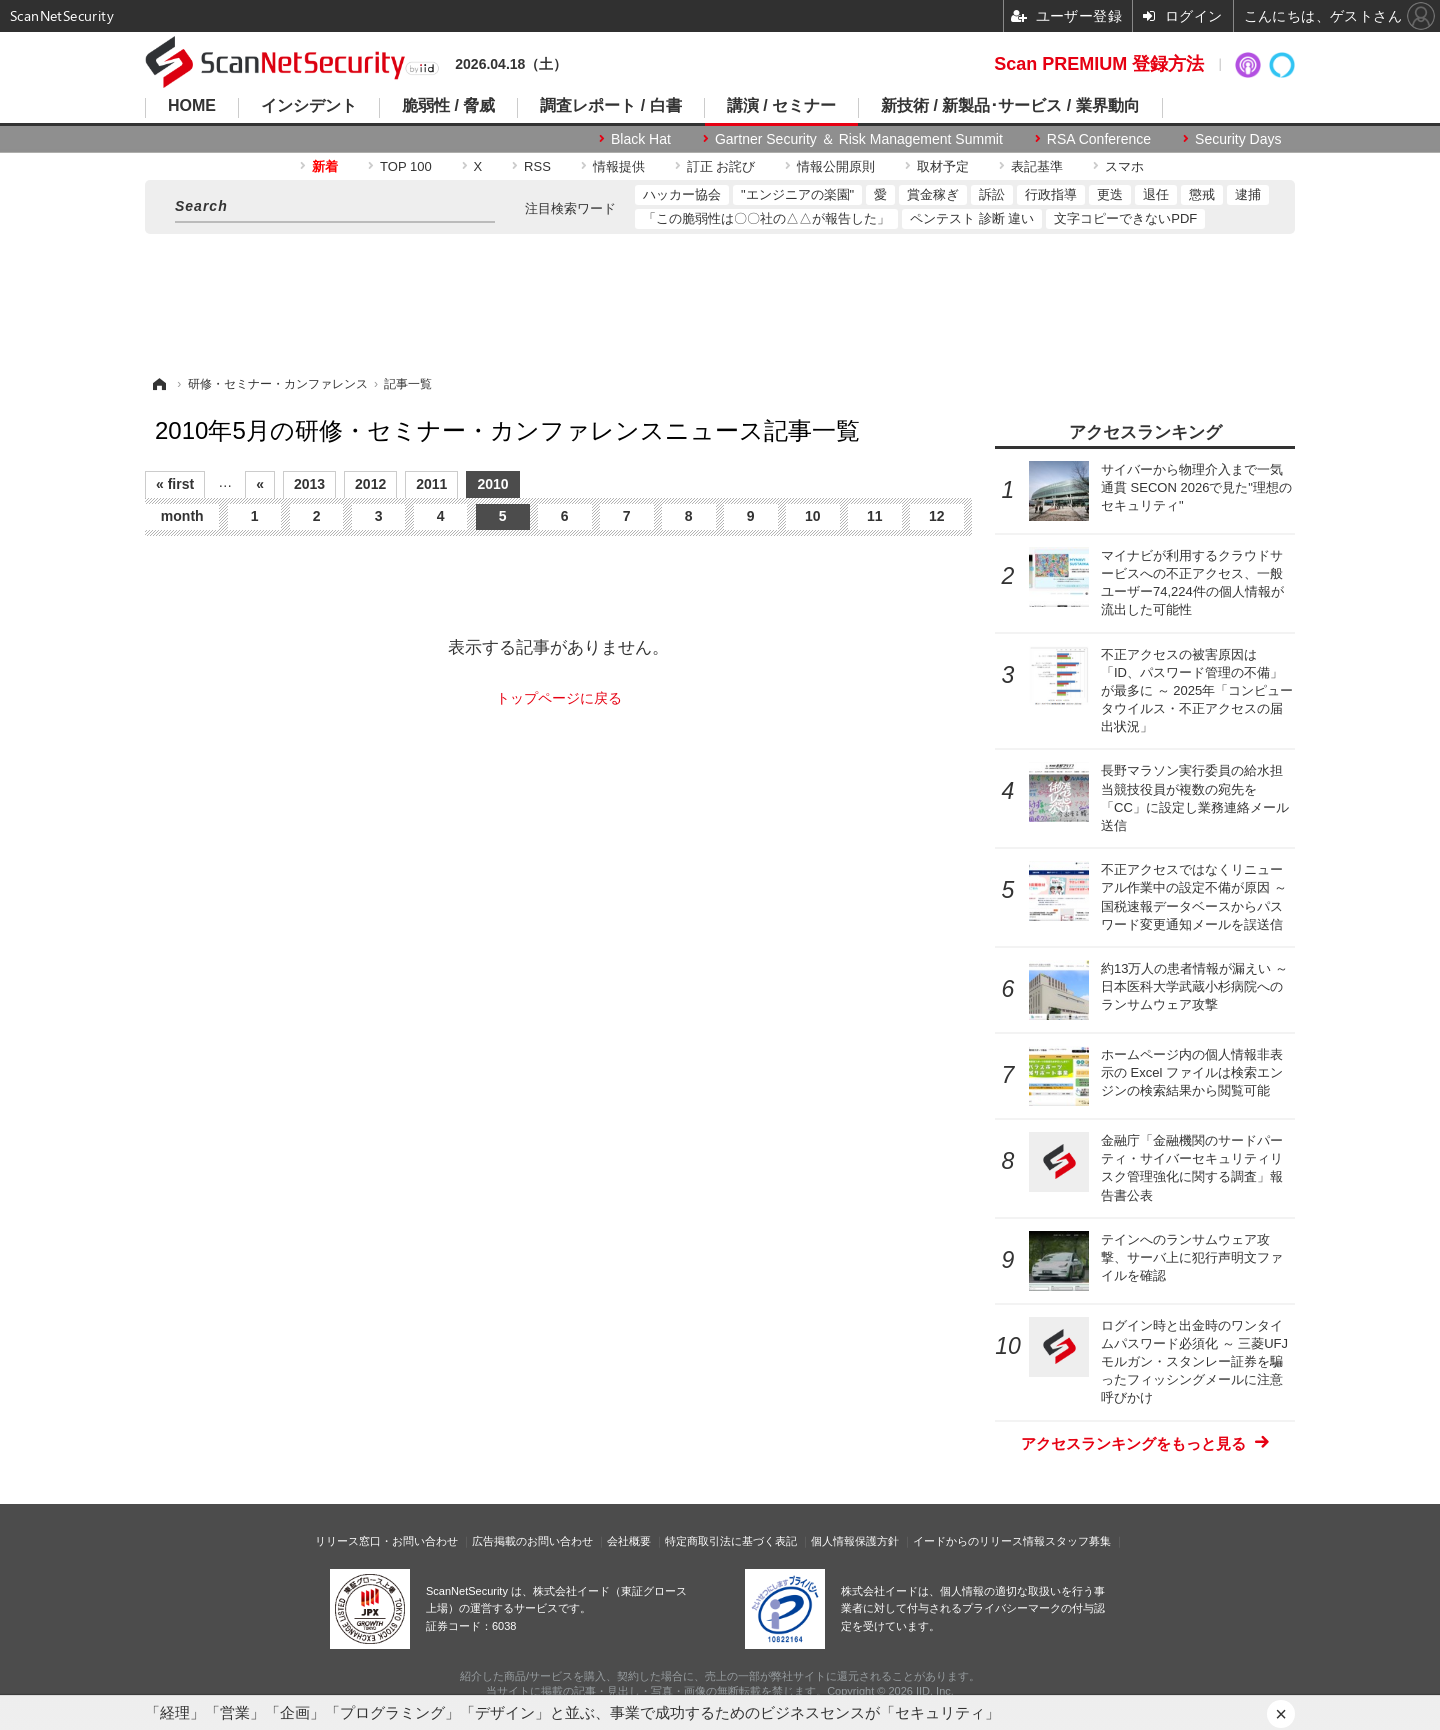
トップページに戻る (559, 698)
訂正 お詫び (721, 166)
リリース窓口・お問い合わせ (386, 1541)
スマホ (1124, 166)
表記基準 (1037, 166)
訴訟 (992, 194)
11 (875, 516)
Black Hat (641, 139)
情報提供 (619, 166)
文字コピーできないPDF (1125, 218)
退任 (1156, 194)
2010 (492, 484)
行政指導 (1051, 194)
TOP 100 (406, 166)
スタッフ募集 (1078, 1541)
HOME (192, 106)
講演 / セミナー (781, 106)
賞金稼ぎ (933, 194)
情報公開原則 (836, 166)
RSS (537, 166)
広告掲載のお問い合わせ (532, 1541)
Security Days (1238, 139)
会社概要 (629, 1541)
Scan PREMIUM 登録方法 (1099, 64)
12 (937, 516)
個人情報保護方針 (855, 1541)
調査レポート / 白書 (610, 106)
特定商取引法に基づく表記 (731, 1541)
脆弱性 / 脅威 (448, 106)
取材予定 (943, 166)
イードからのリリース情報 (979, 1541)
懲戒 (1202, 194)
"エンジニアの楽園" (797, 194)
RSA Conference (1099, 139)
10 (813, 516)
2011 (431, 484)
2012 (370, 484)
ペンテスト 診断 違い (972, 218)
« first (175, 484)
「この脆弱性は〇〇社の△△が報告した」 (766, 218)
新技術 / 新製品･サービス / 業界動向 (1010, 106)
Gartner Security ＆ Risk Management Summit (859, 139)
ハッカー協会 (682, 194)
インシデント (309, 106)
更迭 (1110, 194)
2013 (309, 484)
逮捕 (1248, 194)
